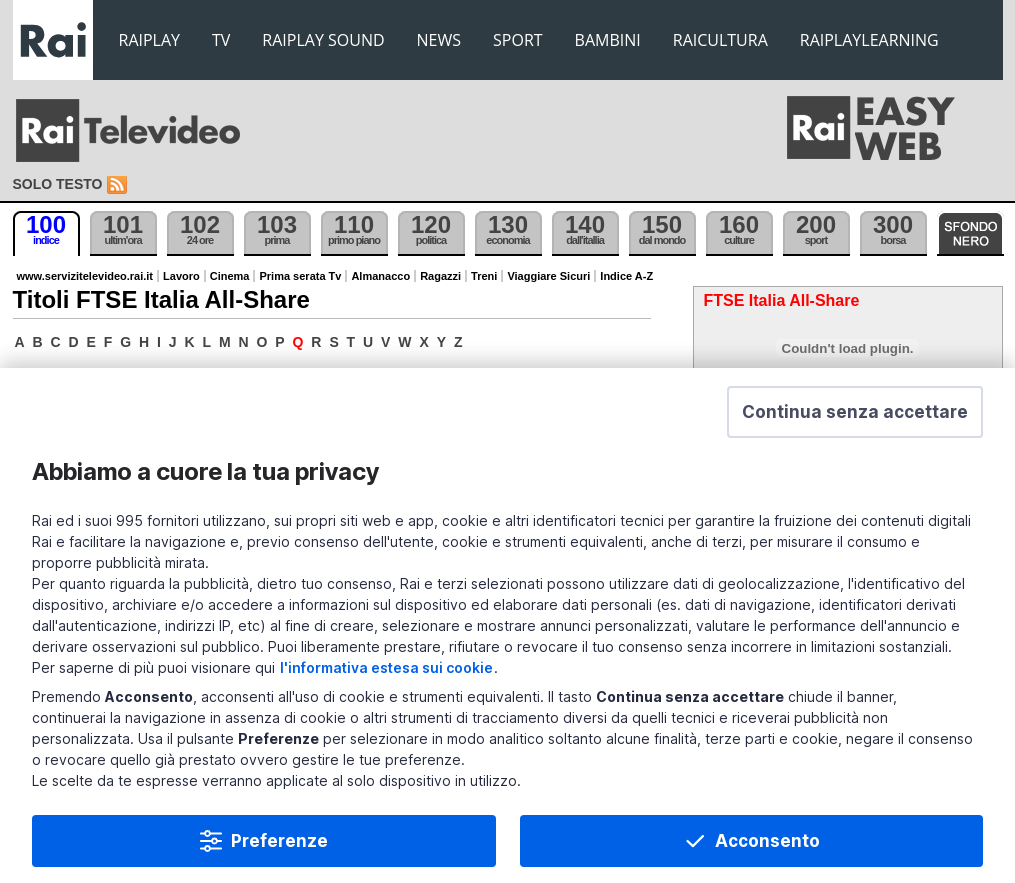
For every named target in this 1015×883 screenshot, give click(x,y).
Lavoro (181, 276)
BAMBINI (608, 40)
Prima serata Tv (300, 276)
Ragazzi (440, 276)
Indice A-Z (626, 276)
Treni (484, 276)
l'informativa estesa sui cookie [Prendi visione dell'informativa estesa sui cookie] (386, 668)
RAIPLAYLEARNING (869, 40)
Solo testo (58, 184)
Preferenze (279, 842)
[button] (855, 413)
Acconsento (767, 842)
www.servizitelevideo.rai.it (85, 276)
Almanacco (380, 276)
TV (221, 40)
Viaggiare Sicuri (548, 276)
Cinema (230, 276)
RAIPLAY (150, 40)
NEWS (439, 40)
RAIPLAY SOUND (323, 40)
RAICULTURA (720, 40)
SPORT (518, 40)
